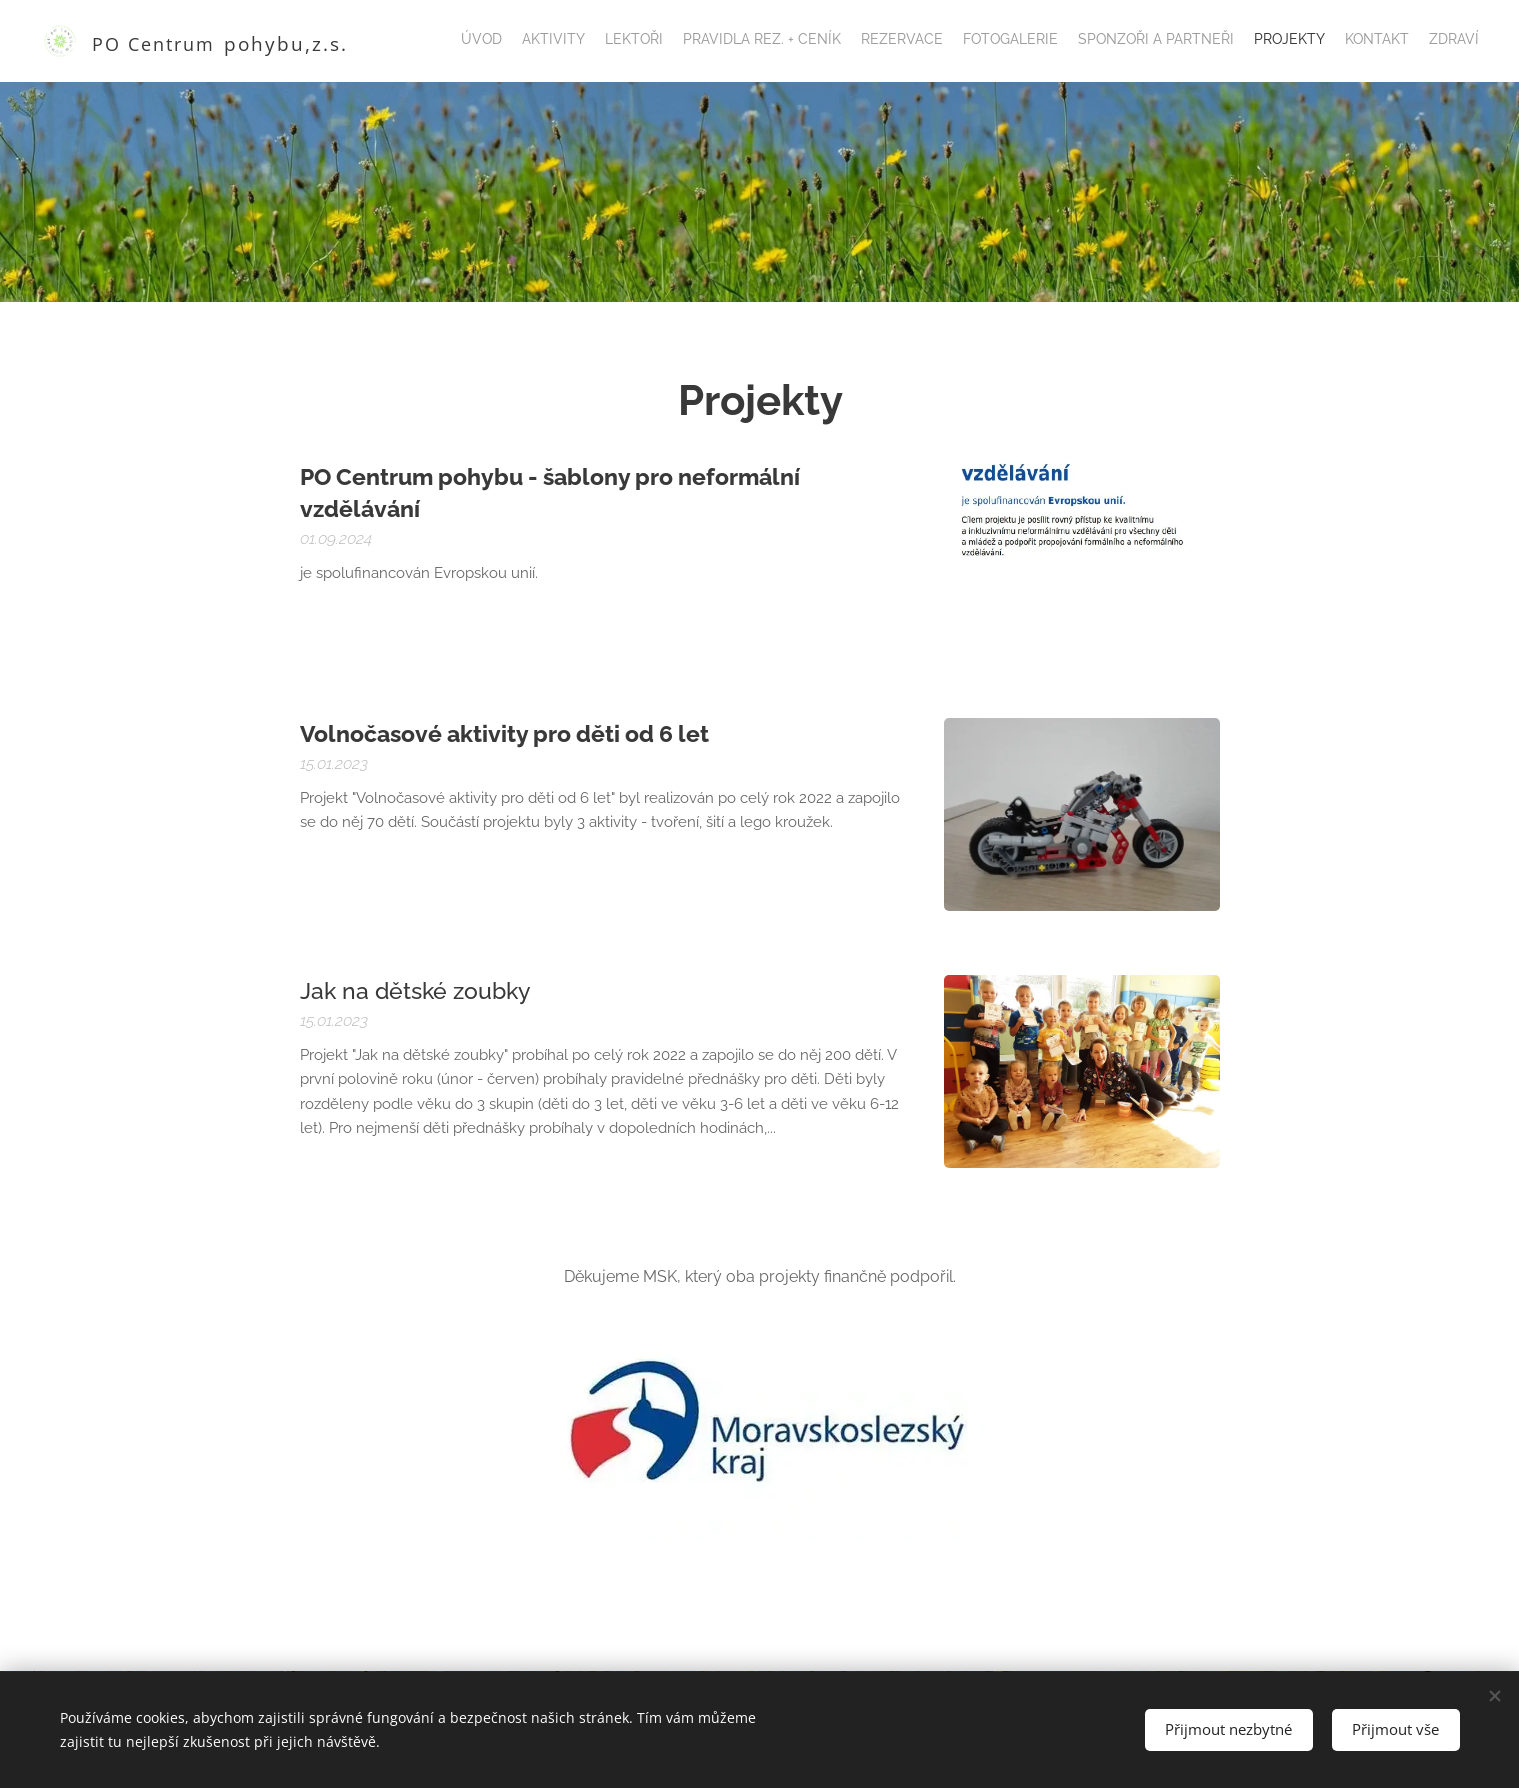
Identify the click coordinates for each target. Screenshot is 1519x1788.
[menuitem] (1301, 41)
